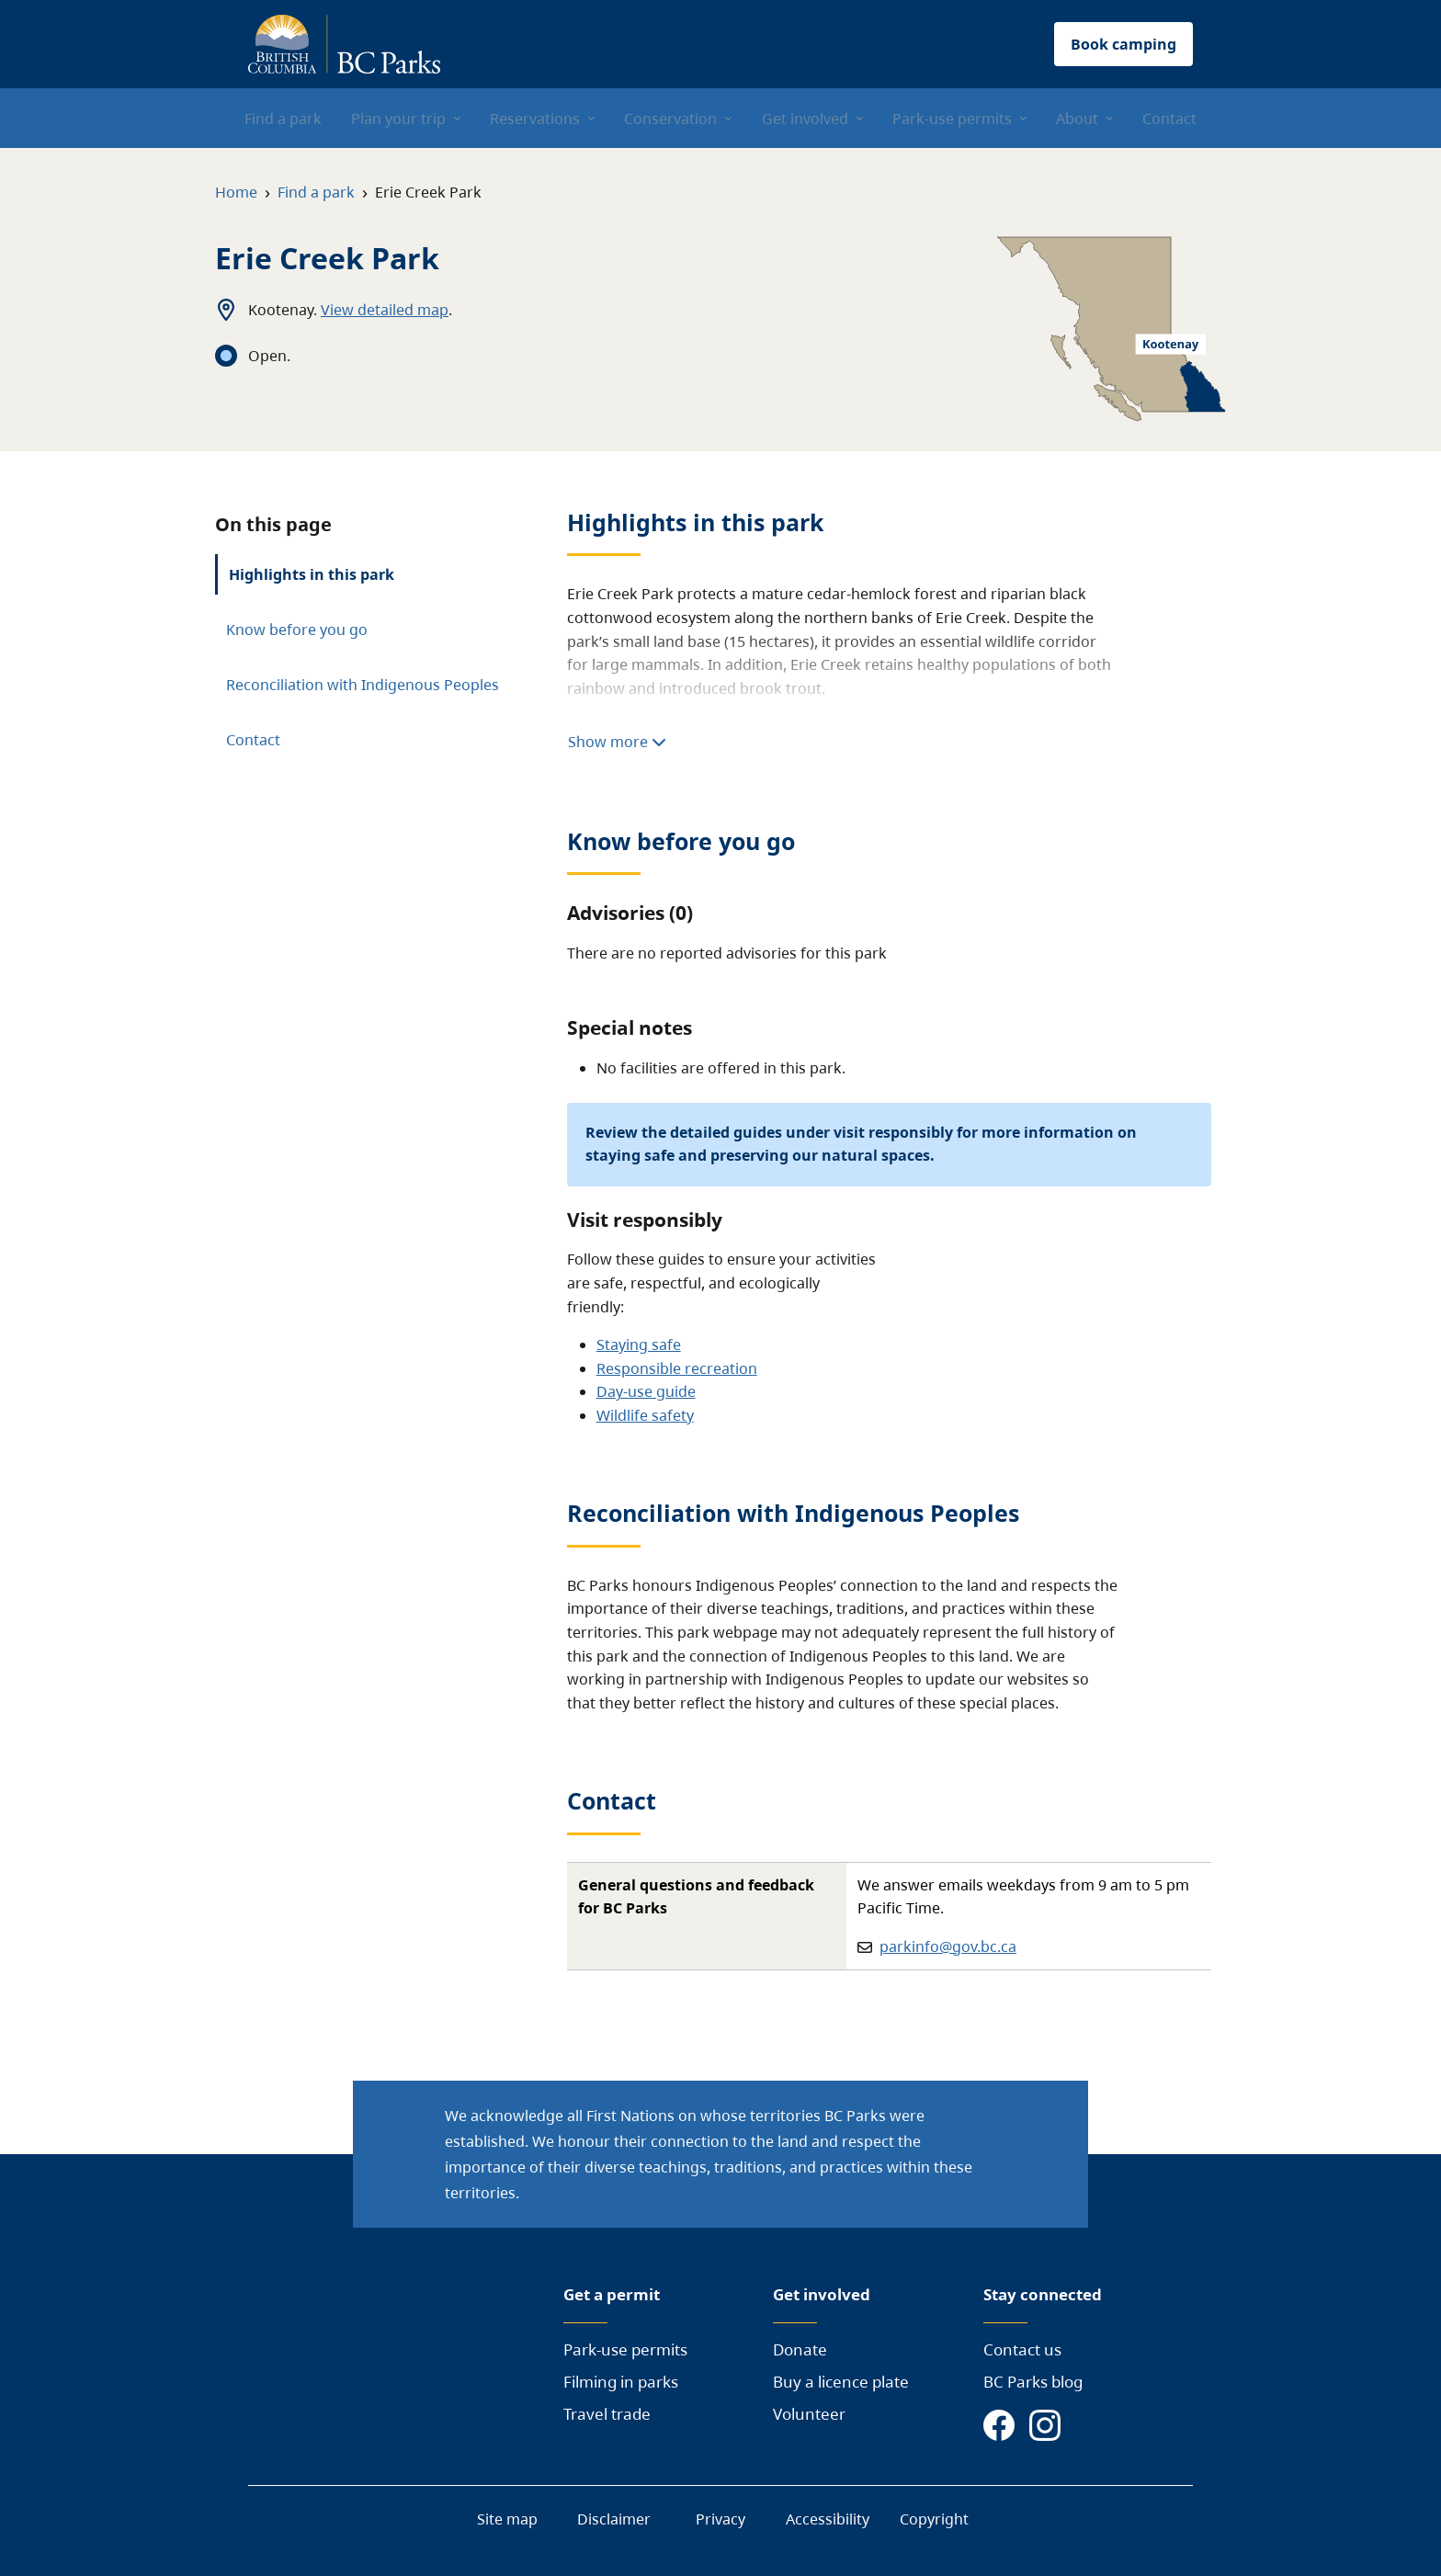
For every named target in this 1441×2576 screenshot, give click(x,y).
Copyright (934, 2519)
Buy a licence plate (841, 2381)
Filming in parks (620, 2381)
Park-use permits (625, 2349)
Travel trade (607, 2413)
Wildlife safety (645, 1415)
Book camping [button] (1123, 44)
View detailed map (384, 310)
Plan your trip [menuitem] (398, 118)
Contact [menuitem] (1169, 118)
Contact (253, 740)
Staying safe (638, 1344)
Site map (507, 2519)
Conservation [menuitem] (670, 118)
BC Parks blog (1033, 2381)
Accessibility (827, 2519)
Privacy (720, 2519)
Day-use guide (646, 1391)
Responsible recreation (676, 1368)
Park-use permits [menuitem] (952, 118)
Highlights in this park (311, 574)
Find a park (316, 192)
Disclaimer (614, 2519)
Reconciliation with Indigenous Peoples (362, 685)
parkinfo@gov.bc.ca (947, 1946)
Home (236, 192)
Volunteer (809, 2413)
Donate (800, 2349)
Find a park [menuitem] (283, 118)
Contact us (1022, 2349)
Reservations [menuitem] (535, 118)
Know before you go (297, 629)
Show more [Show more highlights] (617, 742)
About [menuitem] (1077, 118)
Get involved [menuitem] (805, 118)
